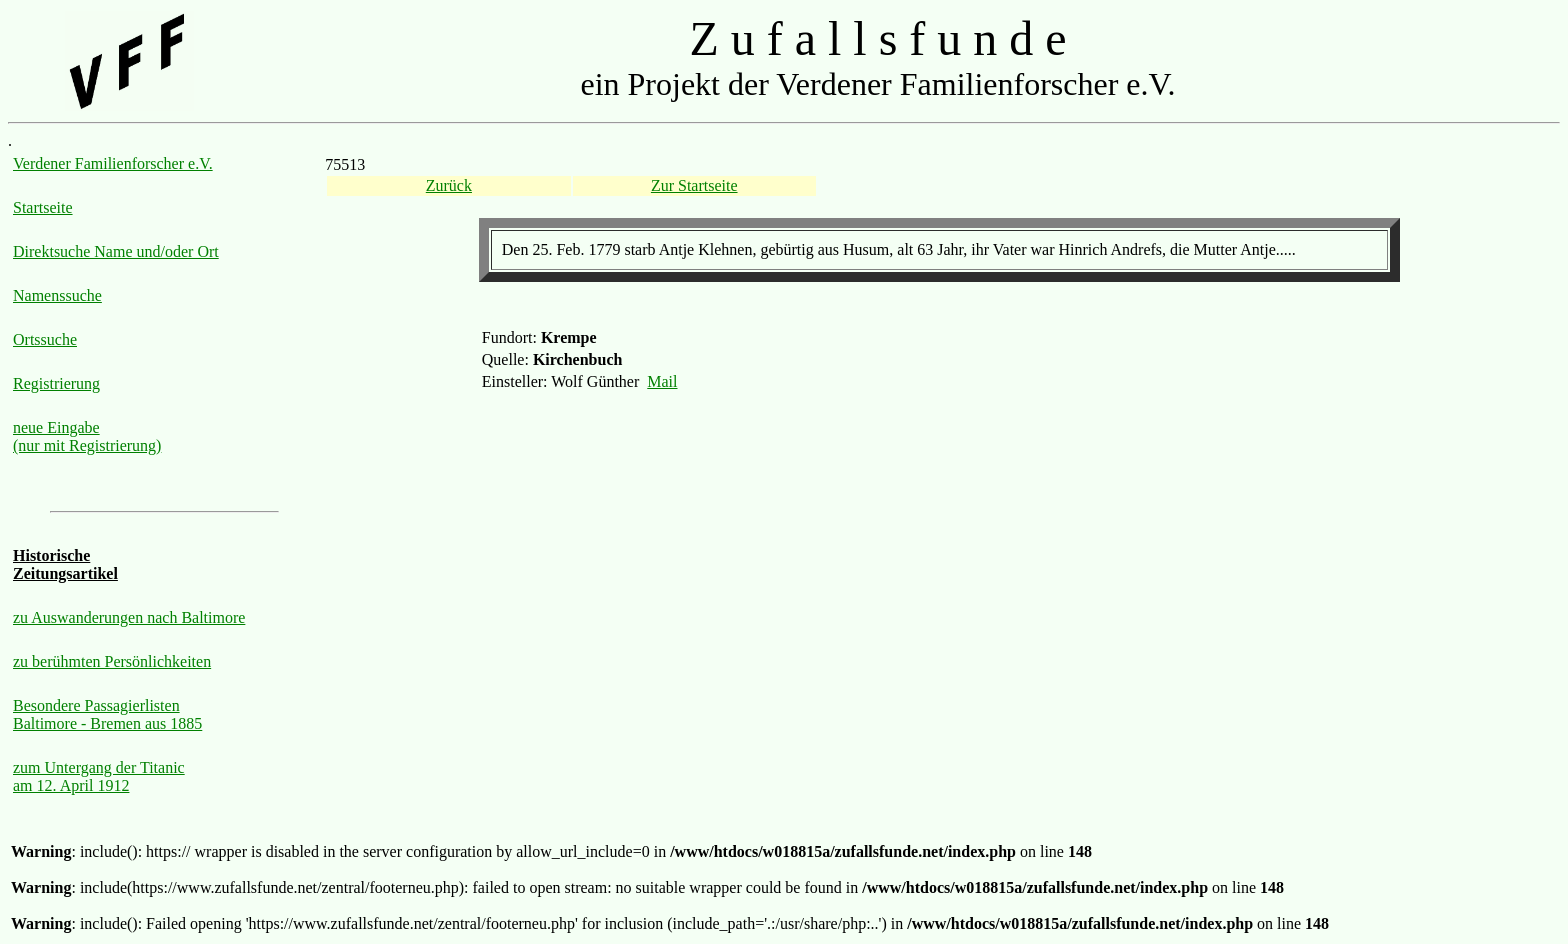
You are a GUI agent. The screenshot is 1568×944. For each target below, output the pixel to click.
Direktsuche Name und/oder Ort (116, 251)
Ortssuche (45, 339)
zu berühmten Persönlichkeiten (112, 661)
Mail (662, 381)
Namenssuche (57, 295)
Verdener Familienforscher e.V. (113, 163)
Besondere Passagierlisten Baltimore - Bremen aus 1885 (107, 714)
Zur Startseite (694, 185)
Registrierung (56, 383)
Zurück (449, 185)
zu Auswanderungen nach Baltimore (129, 617)
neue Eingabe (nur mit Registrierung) (87, 436)
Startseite (43, 207)
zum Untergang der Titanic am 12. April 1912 (99, 776)
